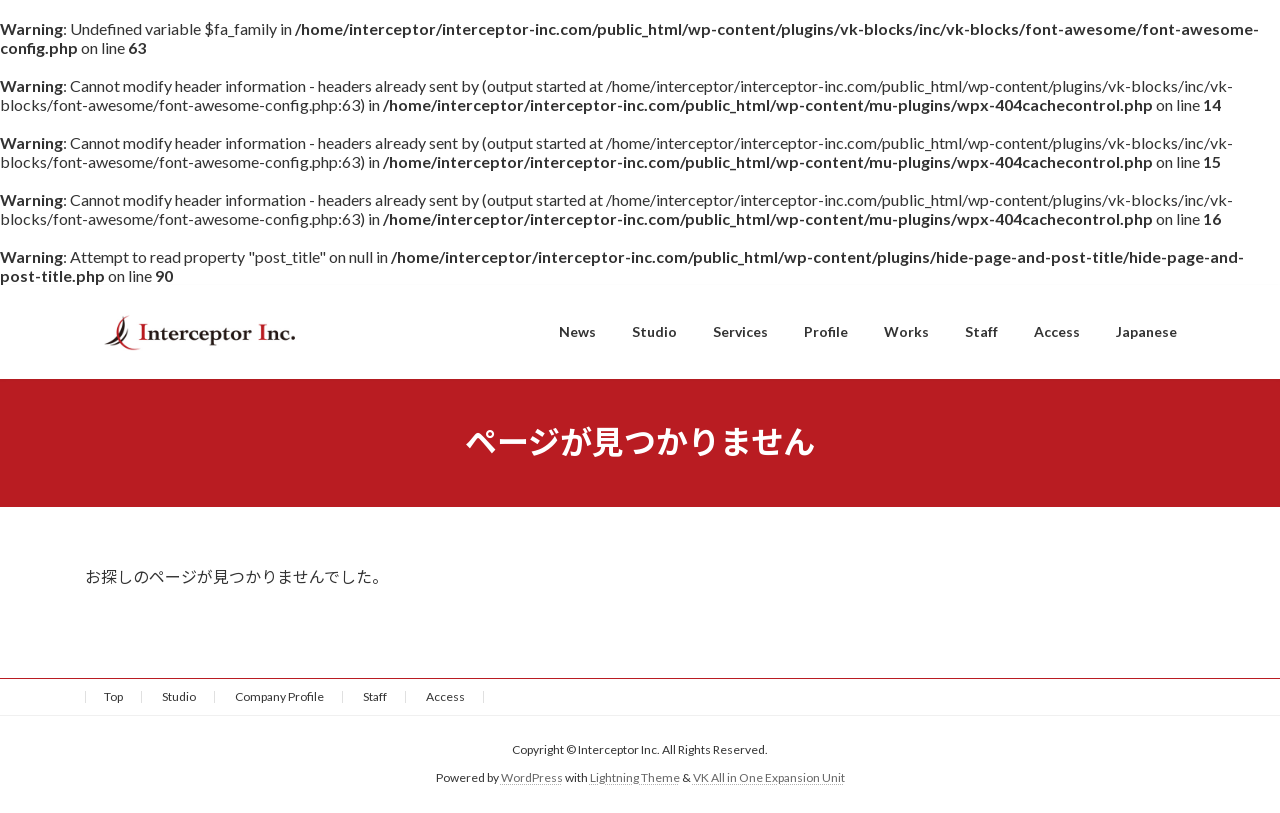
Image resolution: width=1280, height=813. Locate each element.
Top (113, 696)
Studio (179, 696)
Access (445, 696)
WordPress (532, 777)
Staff (375, 696)
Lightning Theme (635, 777)
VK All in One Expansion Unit (769, 777)
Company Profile (279, 696)
